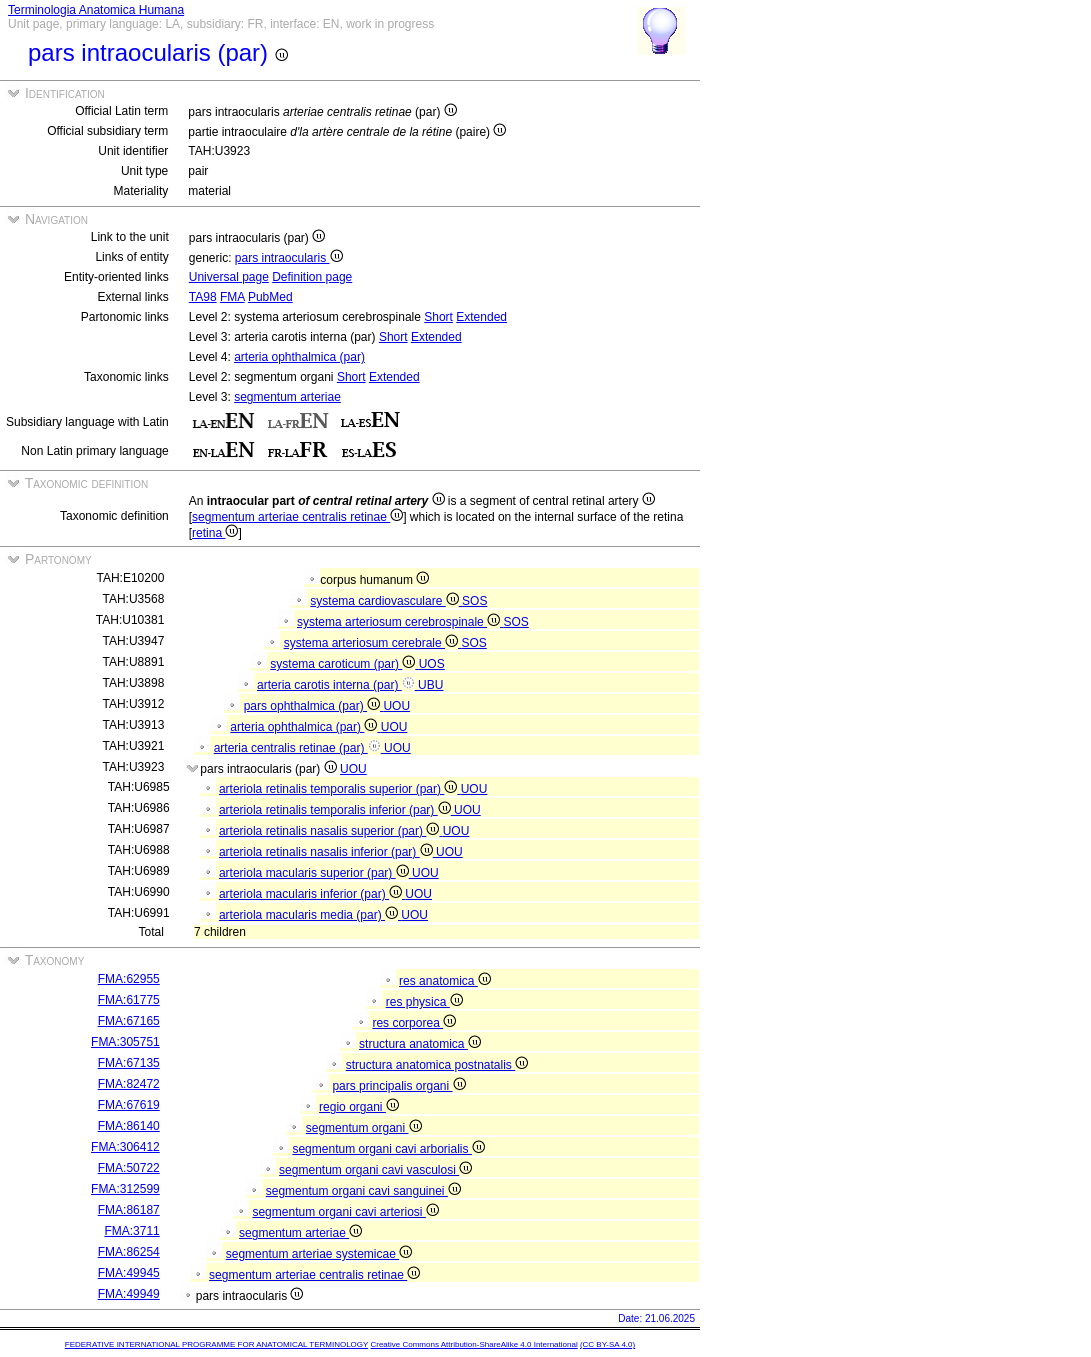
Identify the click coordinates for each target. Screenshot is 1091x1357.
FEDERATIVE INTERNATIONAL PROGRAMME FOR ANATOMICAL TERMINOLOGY (216, 1344)
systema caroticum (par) (344, 664)
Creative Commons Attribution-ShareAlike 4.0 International (473, 1344)
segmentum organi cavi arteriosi (345, 1212)
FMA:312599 (125, 1189)
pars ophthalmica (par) (314, 706)
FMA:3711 (131, 1231)
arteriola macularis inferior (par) (312, 894)
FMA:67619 (129, 1105)
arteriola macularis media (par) (310, 915)
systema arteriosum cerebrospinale (400, 622)
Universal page (229, 277)
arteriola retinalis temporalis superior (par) (340, 789)
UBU (430, 685)
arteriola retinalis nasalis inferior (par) (327, 852)
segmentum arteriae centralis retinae (297, 517)
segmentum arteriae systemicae (319, 1254)
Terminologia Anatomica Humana (96, 10)
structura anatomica (420, 1044)
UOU (396, 706)
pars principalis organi (398, 1086)
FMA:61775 (129, 1000)
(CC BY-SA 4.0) (607, 1344)
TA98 (203, 297)
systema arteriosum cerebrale (373, 643)
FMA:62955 (129, 979)
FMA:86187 (129, 1210)
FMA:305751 (125, 1042)
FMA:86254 (129, 1252)
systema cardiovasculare (386, 601)
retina (215, 533)
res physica (424, 1002)
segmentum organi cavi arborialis (388, 1149)
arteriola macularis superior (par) (315, 873)
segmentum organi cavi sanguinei (363, 1191)
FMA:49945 (129, 1273)
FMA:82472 (129, 1084)
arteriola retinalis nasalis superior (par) (331, 831)
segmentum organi (364, 1128)
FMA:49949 (129, 1294)
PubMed (270, 297)
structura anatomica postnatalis (437, 1065)
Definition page (312, 277)
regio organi (359, 1107)
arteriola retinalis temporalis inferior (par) (336, 810)
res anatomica (445, 981)
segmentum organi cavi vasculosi (375, 1170)
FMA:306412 (125, 1147)
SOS (474, 601)
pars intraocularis (289, 258)
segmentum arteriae (287, 397)
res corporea (414, 1023)
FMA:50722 (129, 1168)
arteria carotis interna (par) (337, 685)
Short (438, 317)
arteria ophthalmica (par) (299, 357)
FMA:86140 (129, 1126)
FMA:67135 (129, 1063)
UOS (432, 664)
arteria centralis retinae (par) (299, 748)
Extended (481, 317)
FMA (232, 297)
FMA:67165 (129, 1021)
